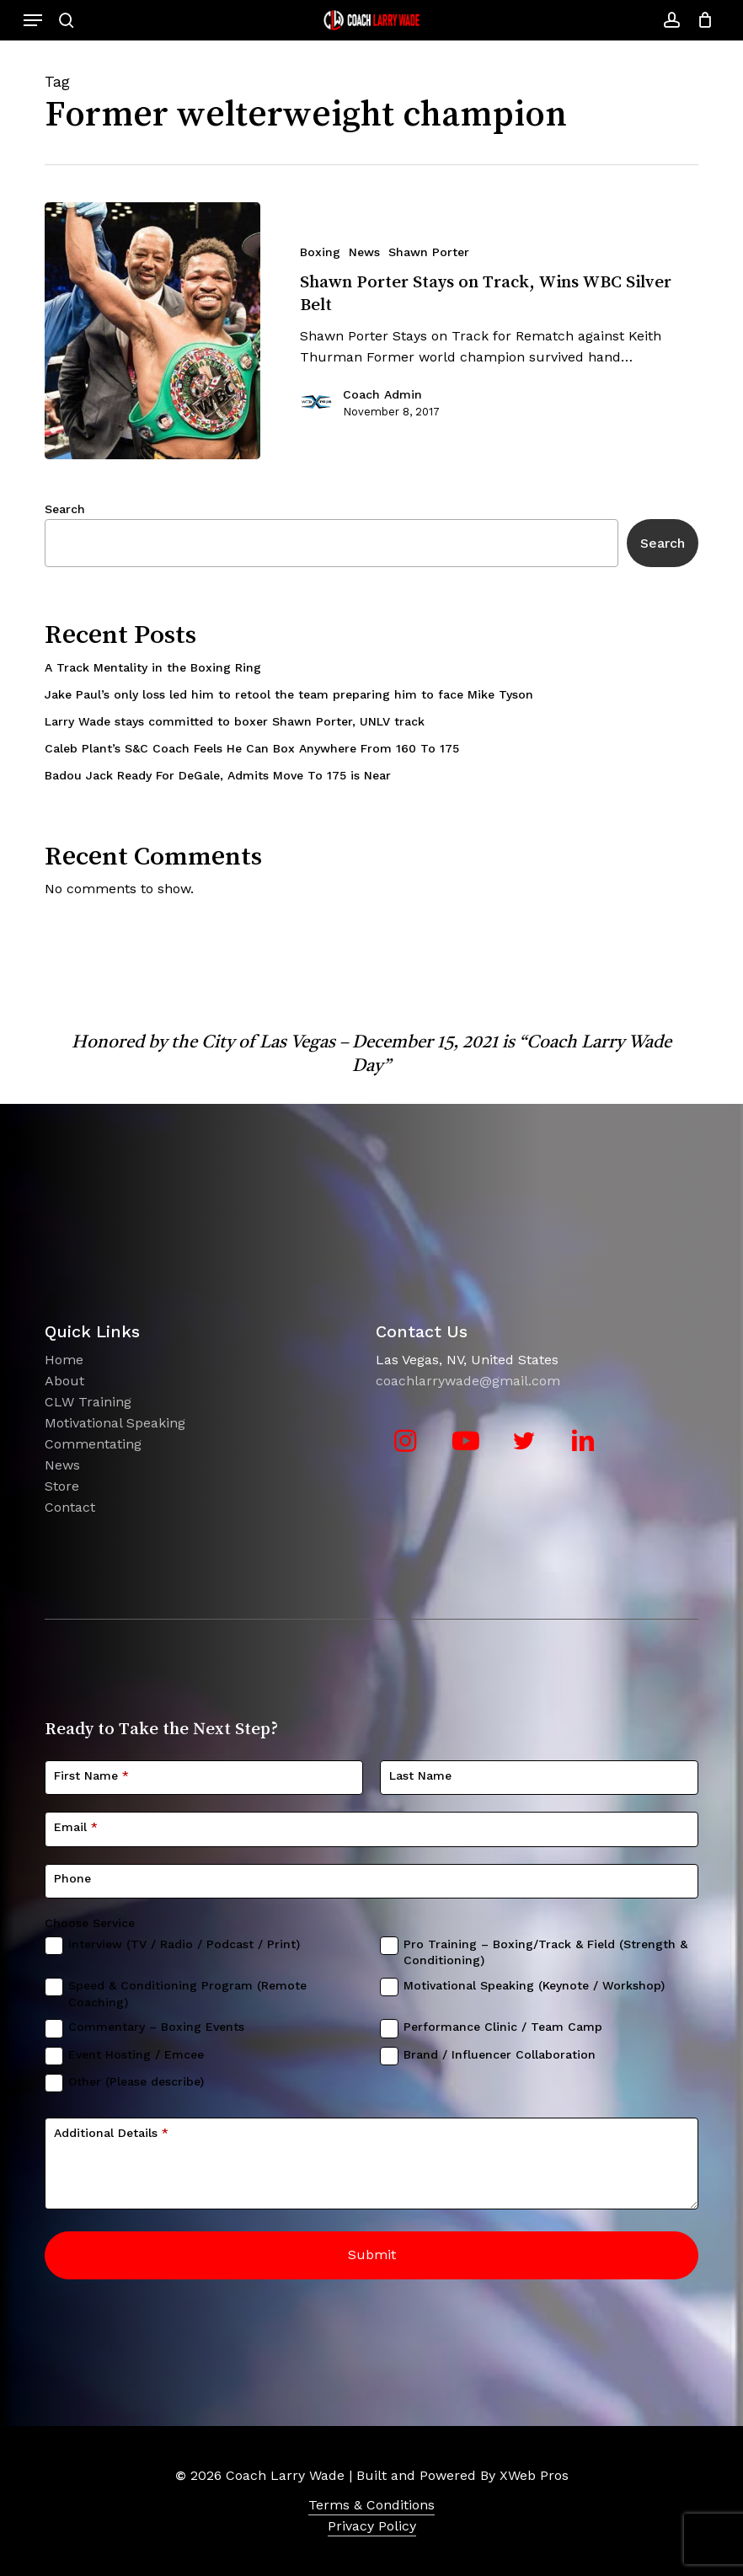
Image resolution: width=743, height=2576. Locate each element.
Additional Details (111, 2133)
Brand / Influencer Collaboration (500, 2054)
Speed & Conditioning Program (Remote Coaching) (187, 1994)
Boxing (320, 252)
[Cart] (700, 20)
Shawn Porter (428, 252)
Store (62, 1486)
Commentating (93, 1444)
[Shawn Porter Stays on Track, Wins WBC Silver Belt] (152, 330)
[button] (33, 20)
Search (65, 509)
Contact (70, 1507)
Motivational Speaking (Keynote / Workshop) (534, 1985)
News (364, 252)
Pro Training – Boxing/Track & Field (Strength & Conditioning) (545, 1952)
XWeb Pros (534, 2475)
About (64, 1381)
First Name (91, 1775)
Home (64, 1360)
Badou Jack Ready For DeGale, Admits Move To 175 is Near (218, 775)
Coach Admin (382, 394)
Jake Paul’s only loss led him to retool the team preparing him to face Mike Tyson (289, 694)
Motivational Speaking (115, 1423)
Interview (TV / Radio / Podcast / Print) (184, 1944)
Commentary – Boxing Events (156, 2026)
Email (76, 1827)
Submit (372, 2255)
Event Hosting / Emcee (136, 2054)
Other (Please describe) (136, 2081)
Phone (72, 1878)
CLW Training (88, 1402)
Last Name (420, 1775)
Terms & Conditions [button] (371, 2505)
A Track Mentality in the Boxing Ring (153, 667)
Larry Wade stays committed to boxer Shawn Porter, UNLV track (235, 721)
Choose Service (90, 1923)
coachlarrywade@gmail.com (468, 1381)
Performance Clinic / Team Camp (503, 2026)
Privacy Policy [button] (372, 2526)
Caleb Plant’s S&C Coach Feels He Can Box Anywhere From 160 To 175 (252, 748)
